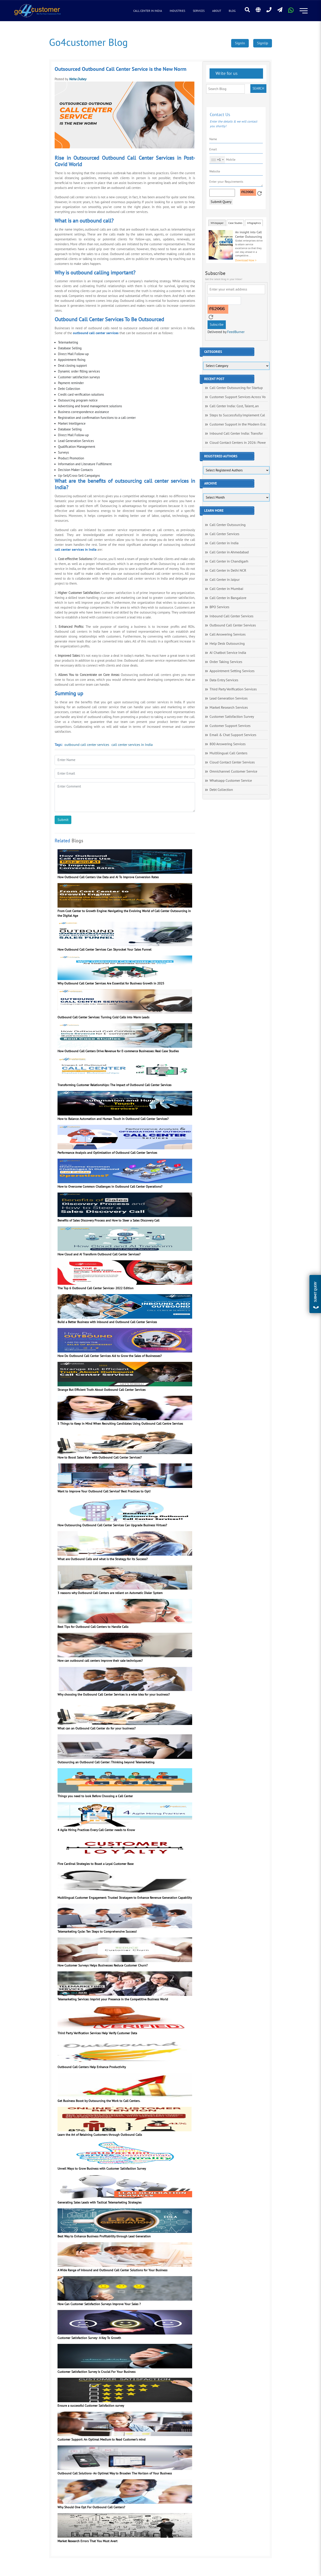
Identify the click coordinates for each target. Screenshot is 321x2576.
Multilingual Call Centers (228, 753)
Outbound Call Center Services (233, 625)
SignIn (240, 43)
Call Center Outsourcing (228, 525)
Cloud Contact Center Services (232, 762)
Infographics (254, 223)
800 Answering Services (228, 744)
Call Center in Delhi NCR (228, 571)
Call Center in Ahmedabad (229, 552)
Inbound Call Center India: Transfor (236, 434)
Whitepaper (217, 223)
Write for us (225, 73)
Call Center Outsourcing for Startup (236, 388)
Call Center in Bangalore (228, 598)
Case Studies (235, 223)
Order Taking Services (226, 662)
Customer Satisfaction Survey (232, 717)
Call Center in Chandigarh (229, 561)
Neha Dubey (77, 79)
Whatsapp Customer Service (231, 781)
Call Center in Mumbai (226, 589)
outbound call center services (96, 333)
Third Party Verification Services (233, 689)
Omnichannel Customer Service (233, 771)
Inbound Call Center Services (231, 616)
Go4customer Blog (88, 43)
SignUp (262, 43)
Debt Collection (221, 790)
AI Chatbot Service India (228, 653)
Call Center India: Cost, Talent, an (234, 406)
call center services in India (76, 550)
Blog (232, 12)
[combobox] (217, 160)
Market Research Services (229, 708)
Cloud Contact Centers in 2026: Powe (238, 443)
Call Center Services (224, 534)
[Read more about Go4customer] (37, 11)
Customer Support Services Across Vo (238, 397)
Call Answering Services (228, 634)
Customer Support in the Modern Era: (238, 424)
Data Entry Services (224, 680)
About (216, 12)
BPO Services (219, 607)
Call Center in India (147, 12)
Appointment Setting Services (232, 671)
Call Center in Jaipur (225, 580)
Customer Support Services (230, 726)
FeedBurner (236, 332)
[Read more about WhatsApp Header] (291, 12)
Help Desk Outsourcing (227, 644)
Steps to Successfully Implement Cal (237, 415)
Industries (177, 12)
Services (199, 12)
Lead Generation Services (229, 698)
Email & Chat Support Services (233, 735)
